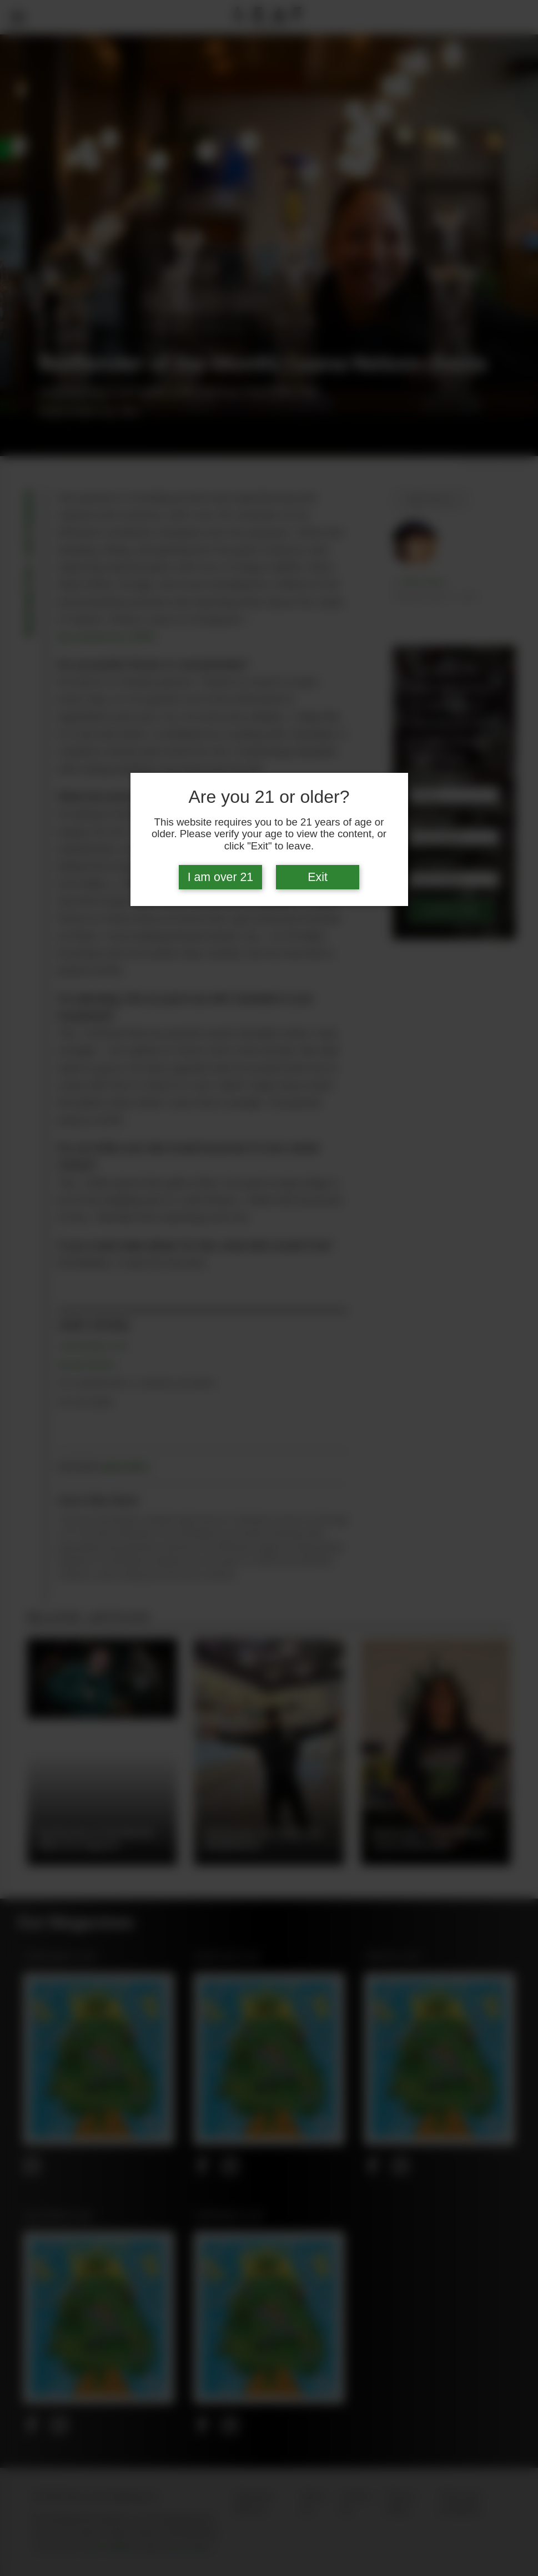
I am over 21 (221, 877)
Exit (318, 877)
